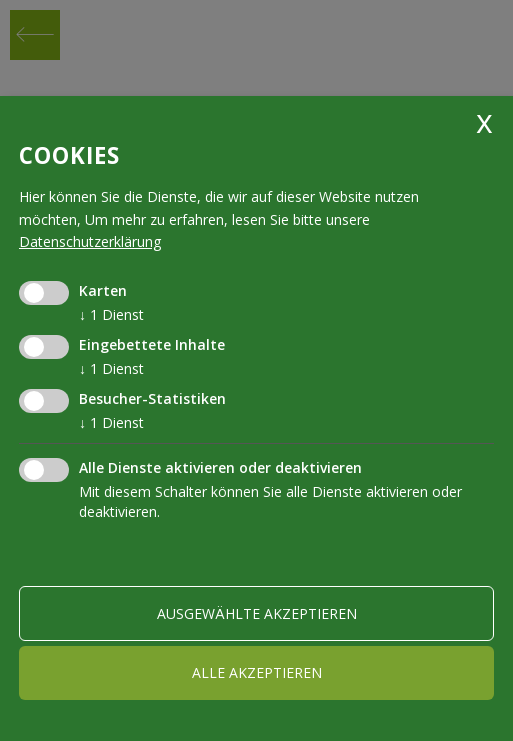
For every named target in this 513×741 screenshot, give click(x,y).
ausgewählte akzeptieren (257, 613)
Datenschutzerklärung (90, 241)
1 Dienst (111, 314)
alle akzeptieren (257, 672)
